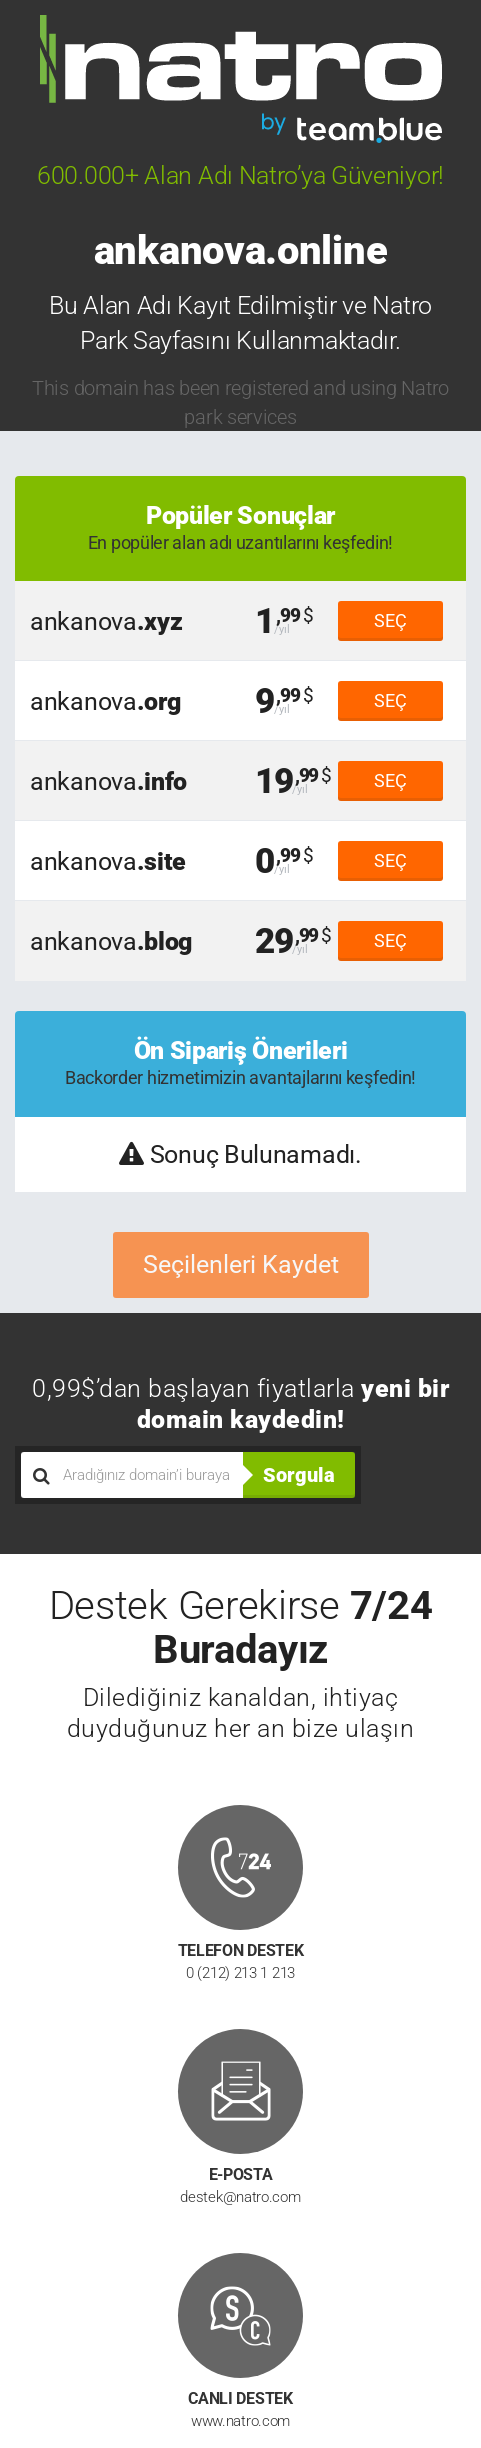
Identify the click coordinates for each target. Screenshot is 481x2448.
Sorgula (299, 1475)
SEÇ (390, 620)
